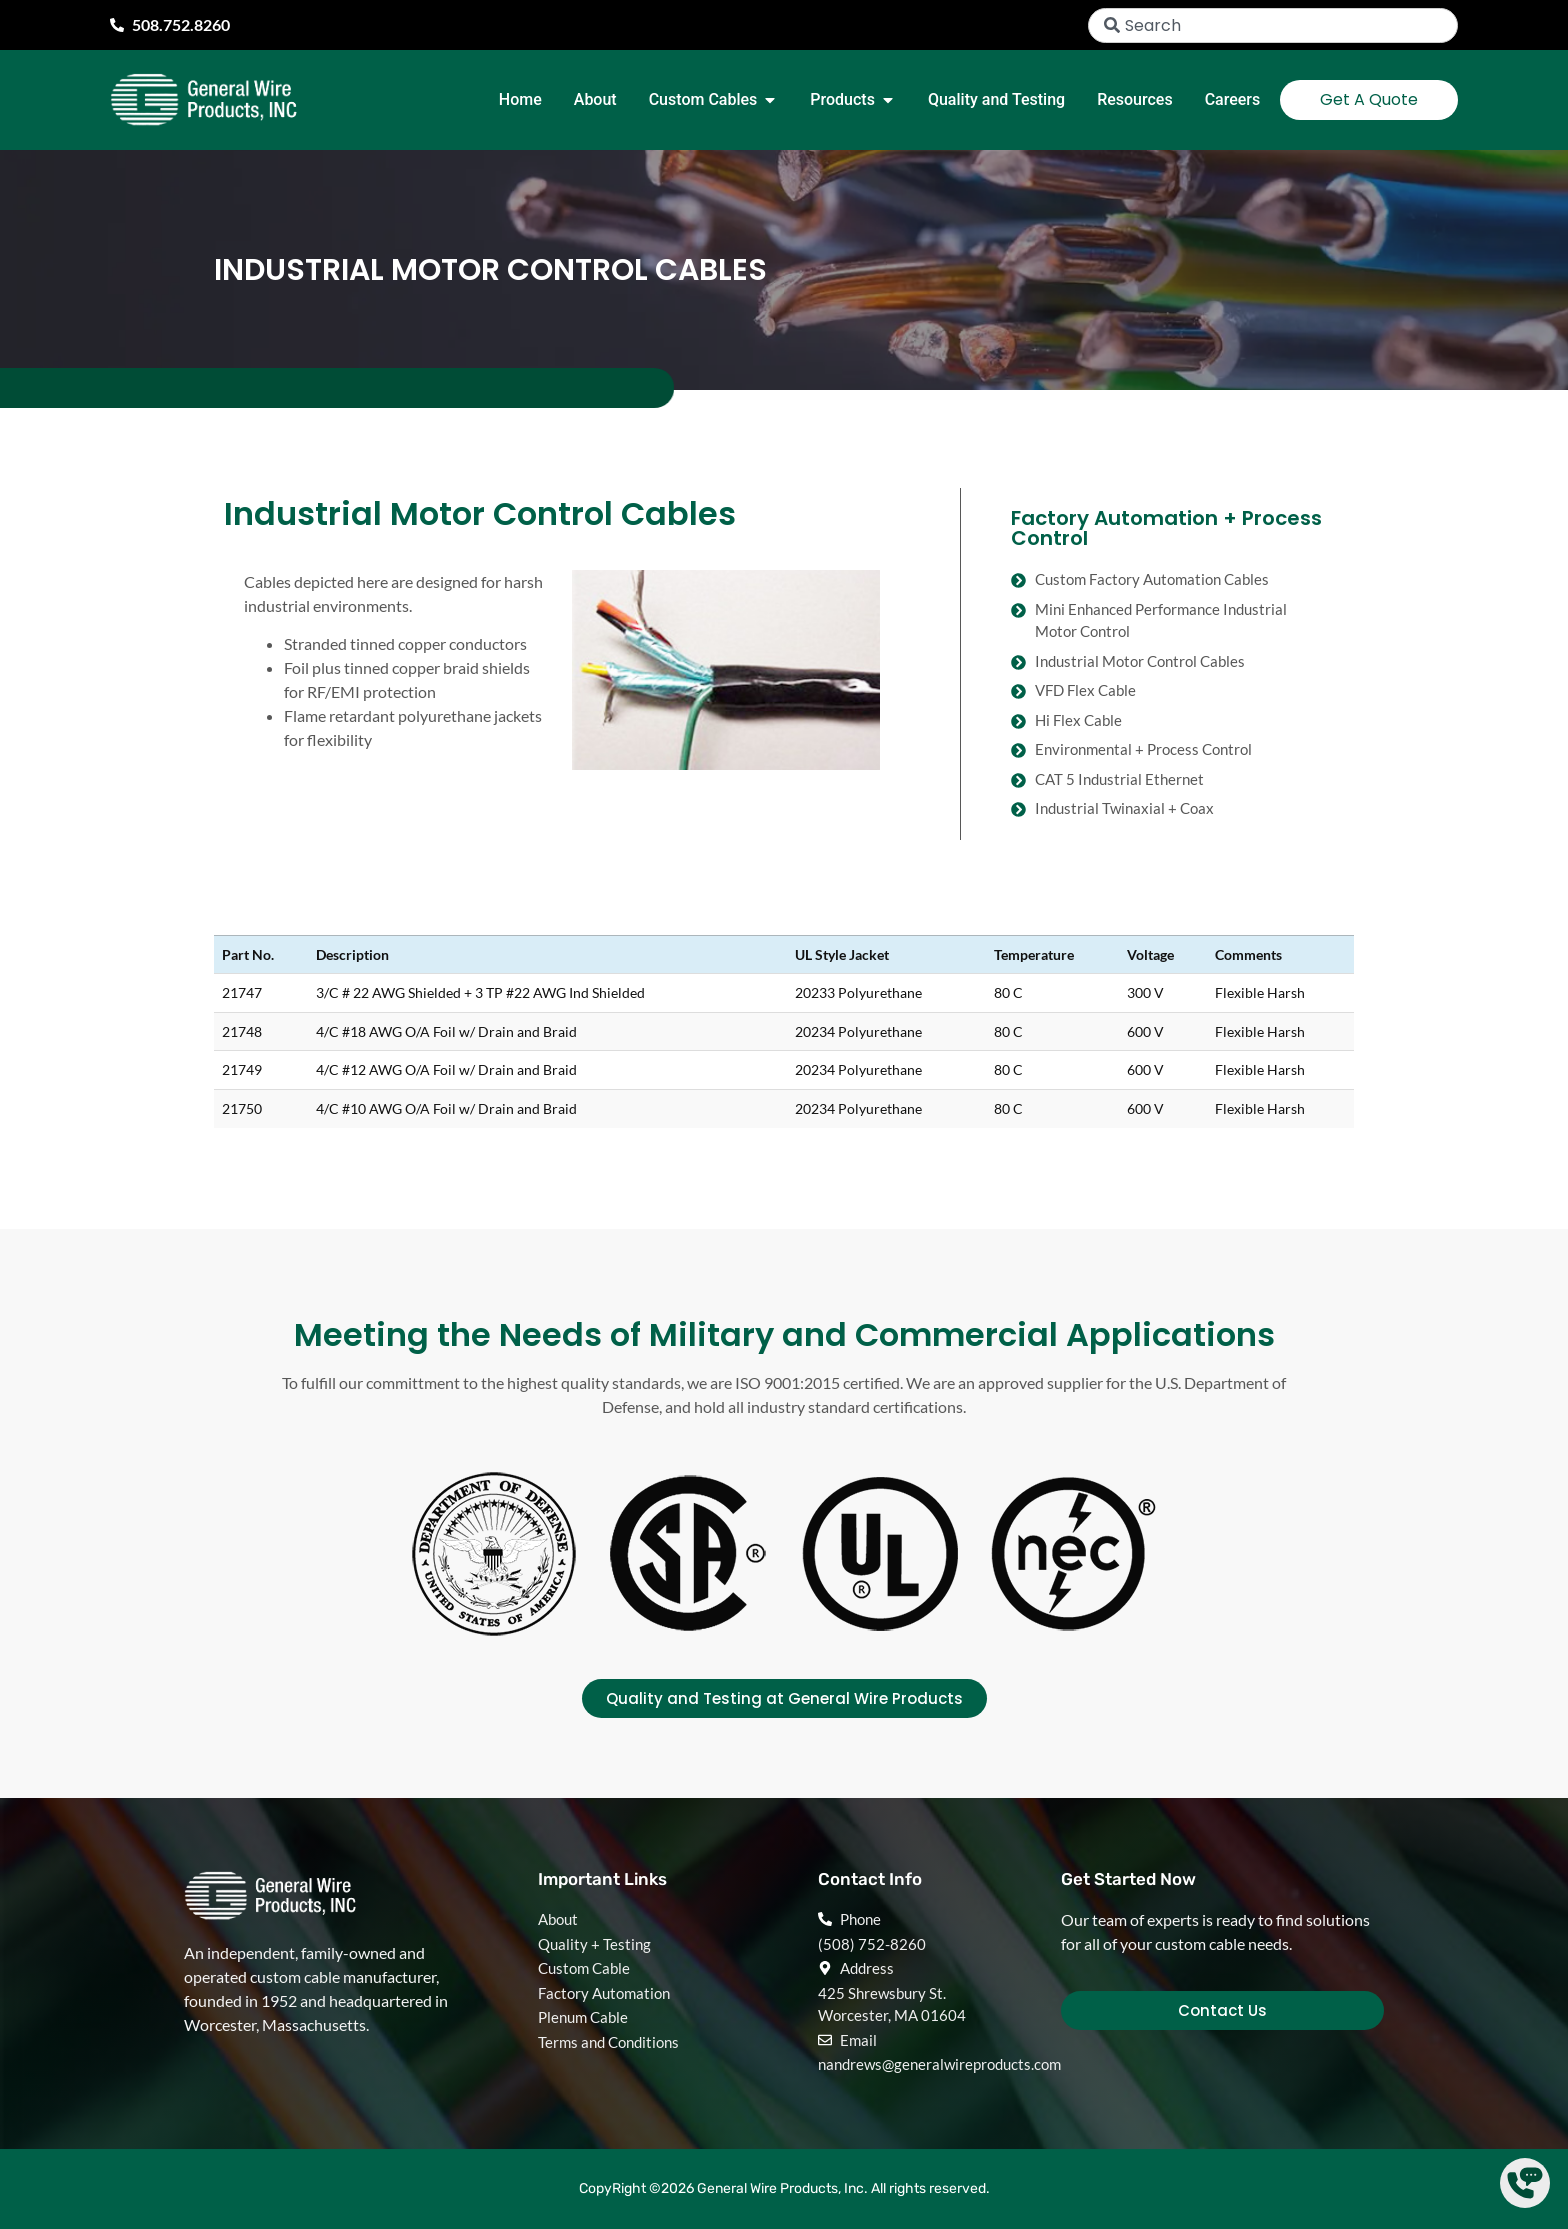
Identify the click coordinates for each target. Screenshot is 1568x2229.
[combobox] (1273, 25)
